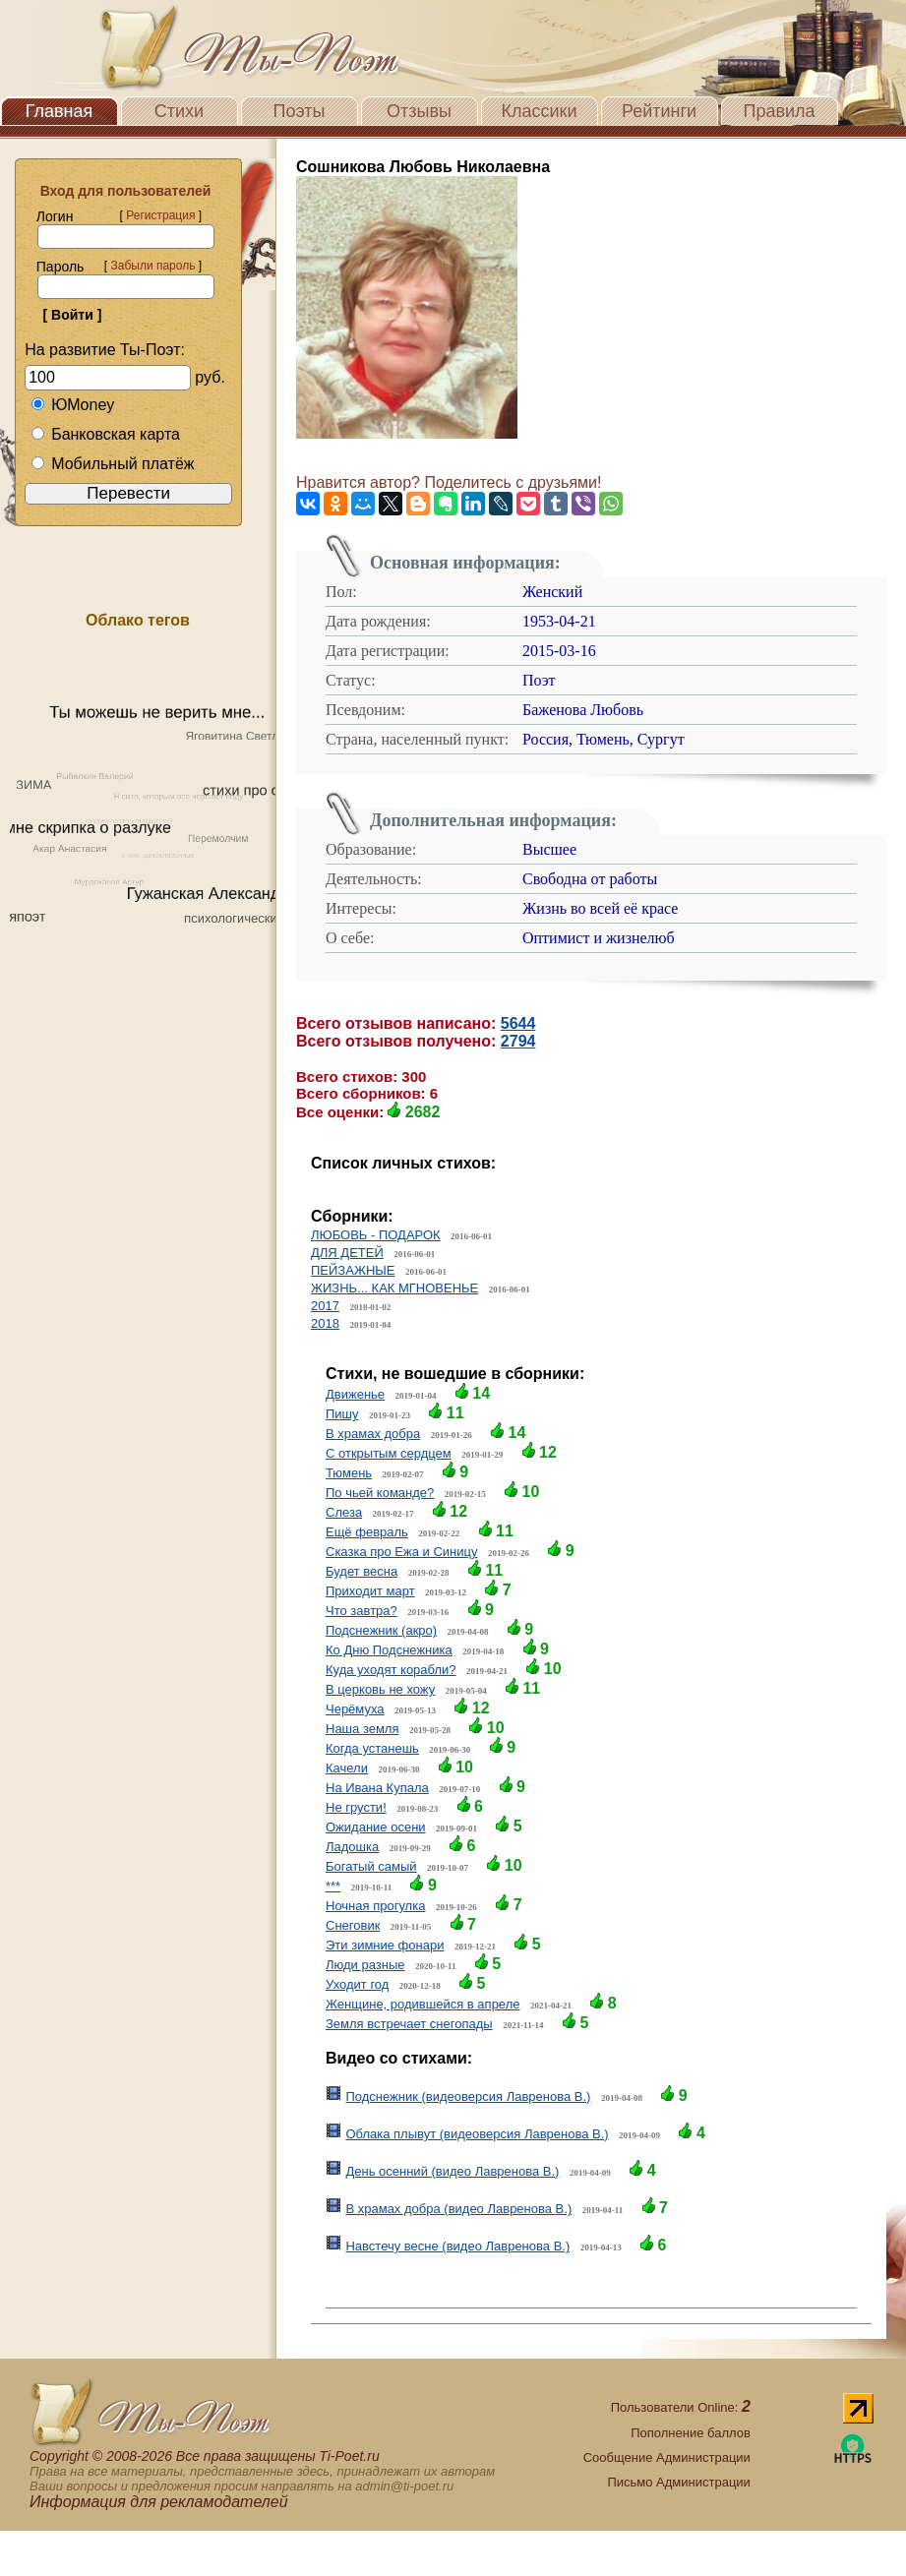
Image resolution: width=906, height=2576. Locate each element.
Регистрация (160, 215)
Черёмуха (355, 1709)
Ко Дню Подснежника (389, 1650)
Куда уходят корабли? (391, 1669)
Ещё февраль (367, 1532)
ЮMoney (72, 404)
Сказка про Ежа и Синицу (401, 1551)
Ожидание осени (376, 1827)
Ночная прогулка (375, 1905)
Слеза (344, 1512)
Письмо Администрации (678, 2482)
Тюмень (349, 1473)
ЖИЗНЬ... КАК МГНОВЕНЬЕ (394, 1288)
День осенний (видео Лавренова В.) (452, 2171)
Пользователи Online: (681, 2407)
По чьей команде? (380, 1492)
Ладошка (352, 1846)
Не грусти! (356, 1807)
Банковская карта (105, 434)
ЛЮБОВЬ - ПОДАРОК (376, 1235)
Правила (779, 111)
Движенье (355, 1394)
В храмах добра (373, 1433)
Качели (347, 1768)
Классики (539, 111)
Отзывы (419, 111)
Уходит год (357, 1984)
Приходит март (370, 1591)
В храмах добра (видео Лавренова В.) (458, 2208)
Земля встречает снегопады (409, 2023)
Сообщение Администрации (667, 2457)
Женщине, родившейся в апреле (422, 2004)
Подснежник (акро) (381, 1630)
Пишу (342, 1414)
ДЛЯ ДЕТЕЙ (347, 1252)
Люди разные (365, 1964)
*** (333, 1886)
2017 (325, 1305)
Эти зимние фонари (385, 1945)
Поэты (299, 111)
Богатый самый (371, 1866)
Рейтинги (659, 111)
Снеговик (353, 1925)
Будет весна (361, 1571)
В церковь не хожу (380, 1689)
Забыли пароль (152, 265)
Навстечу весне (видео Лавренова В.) (457, 2246)
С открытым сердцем (389, 1453)
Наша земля (362, 1728)
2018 (325, 1323)
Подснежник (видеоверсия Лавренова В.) (467, 2096)
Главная (59, 111)
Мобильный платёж (112, 463)
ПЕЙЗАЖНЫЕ (352, 1270)
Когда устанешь (372, 1748)
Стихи (179, 111)
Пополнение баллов (691, 2433)
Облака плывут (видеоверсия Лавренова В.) (476, 2134)
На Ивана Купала (377, 1787)
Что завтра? (361, 1610)
